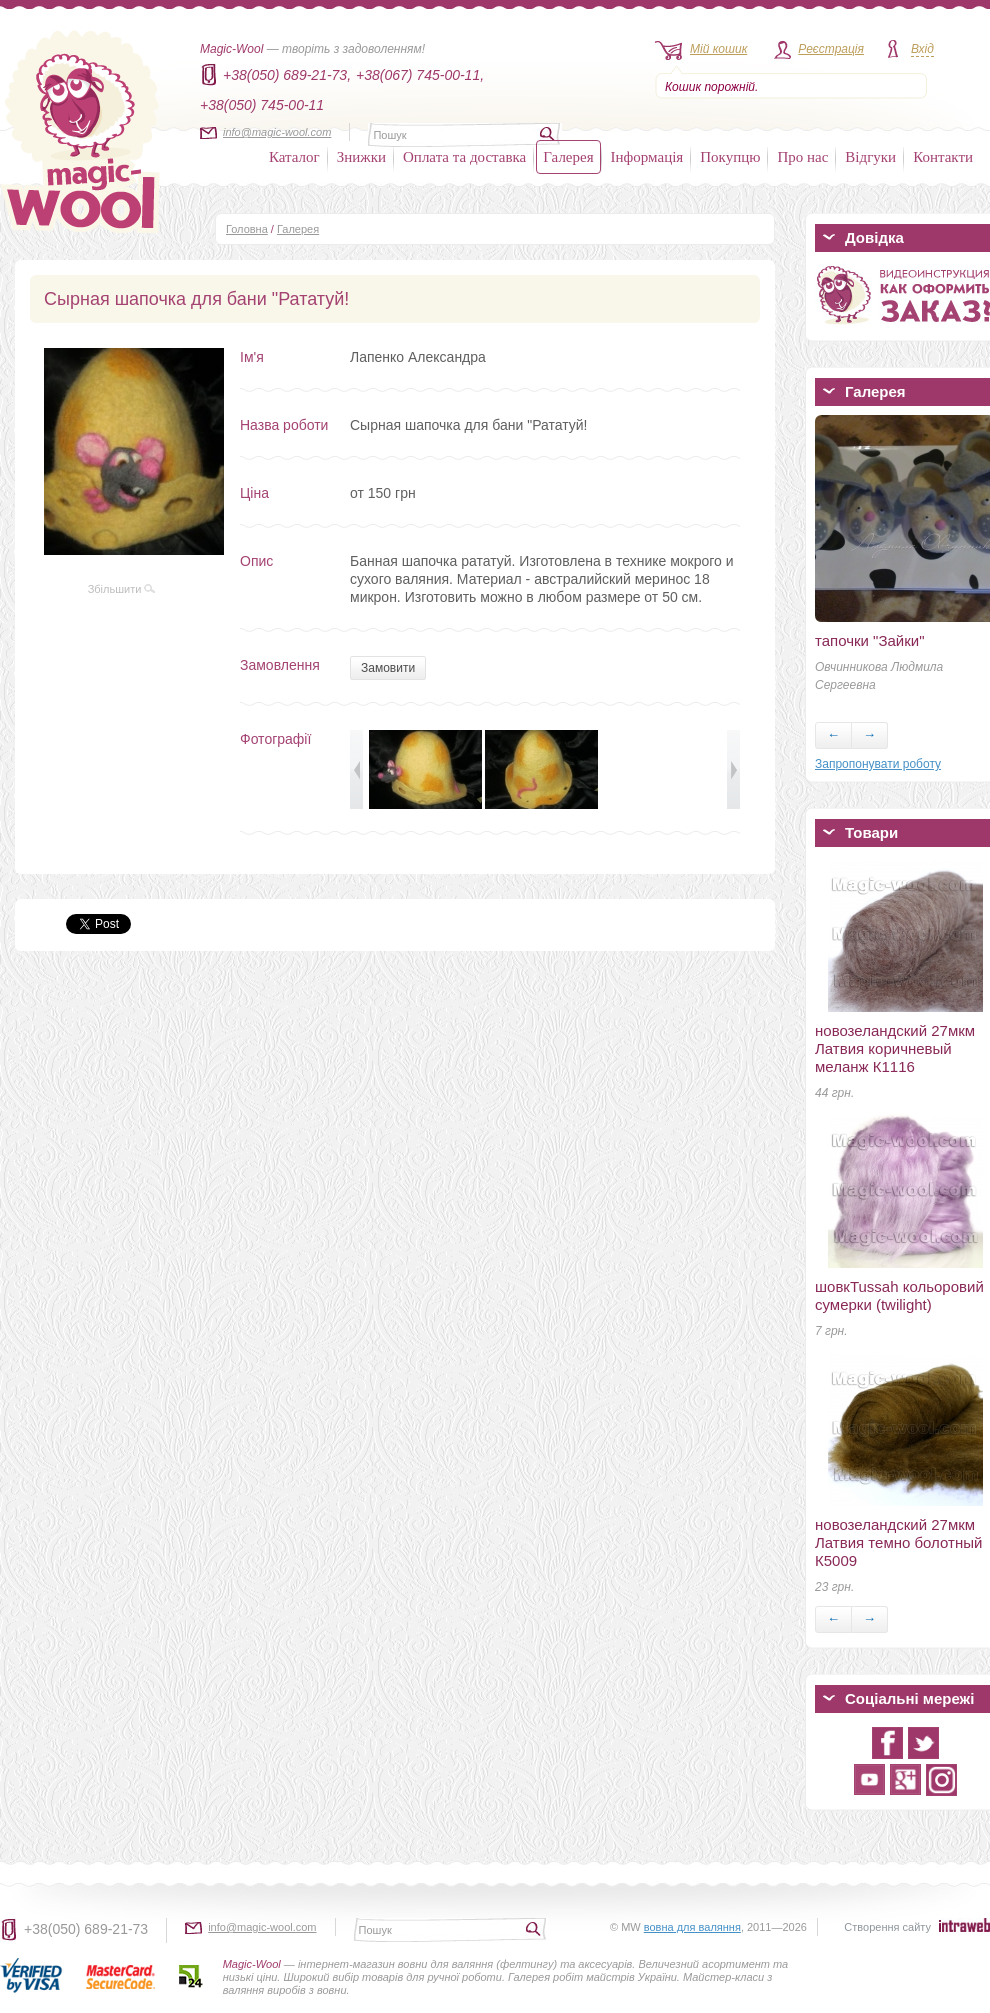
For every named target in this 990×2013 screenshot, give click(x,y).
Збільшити (122, 589)
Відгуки (870, 157)
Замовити (388, 668)
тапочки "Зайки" (869, 640)
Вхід (922, 49)
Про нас (802, 157)
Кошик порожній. (711, 87)
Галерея (568, 157)
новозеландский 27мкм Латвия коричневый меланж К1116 (895, 1048)
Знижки (361, 157)
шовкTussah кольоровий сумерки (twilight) (899, 1295)
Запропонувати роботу (878, 764)
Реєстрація (831, 49)
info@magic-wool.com (277, 132)
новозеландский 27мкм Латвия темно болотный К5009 (898, 1542)
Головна (247, 229)
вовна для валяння (692, 1927)
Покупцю (730, 157)
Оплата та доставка (464, 157)
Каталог (294, 157)
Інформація (647, 157)
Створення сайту (887, 1927)
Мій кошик (718, 49)
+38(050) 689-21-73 (86, 1929)
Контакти (943, 157)
